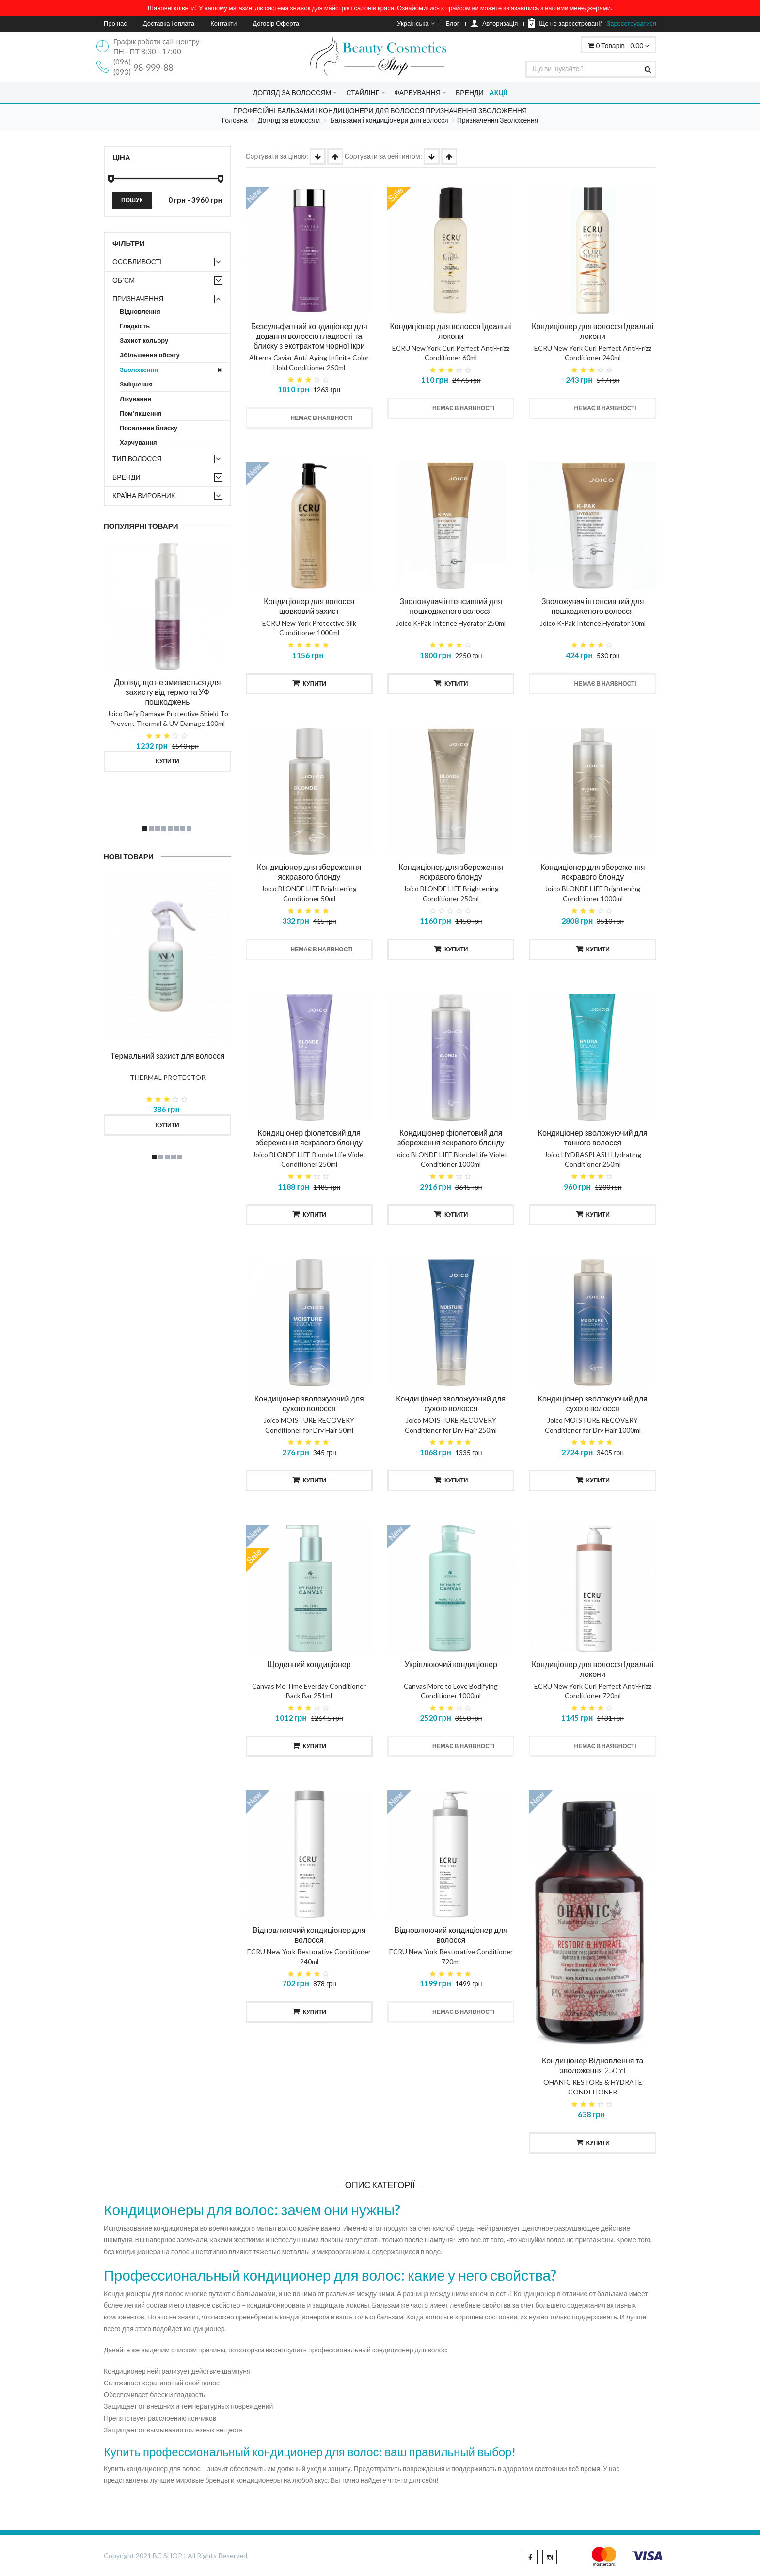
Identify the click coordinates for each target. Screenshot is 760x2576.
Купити (167, 761)
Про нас (115, 23)
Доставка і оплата (169, 23)
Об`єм (123, 280)
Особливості (137, 261)
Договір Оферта (276, 23)
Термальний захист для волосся (168, 1055)
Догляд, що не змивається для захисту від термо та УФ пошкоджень (167, 691)
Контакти (223, 23)
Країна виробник (143, 495)
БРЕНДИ (470, 92)
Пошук (132, 200)
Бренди (126, 477)
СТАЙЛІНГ (362, 92)
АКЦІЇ (498, 92)
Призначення (137, 298)
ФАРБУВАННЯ (418, 92)
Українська (416, 23)
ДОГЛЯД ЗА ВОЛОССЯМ (292, 92)
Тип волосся (137, 458)
